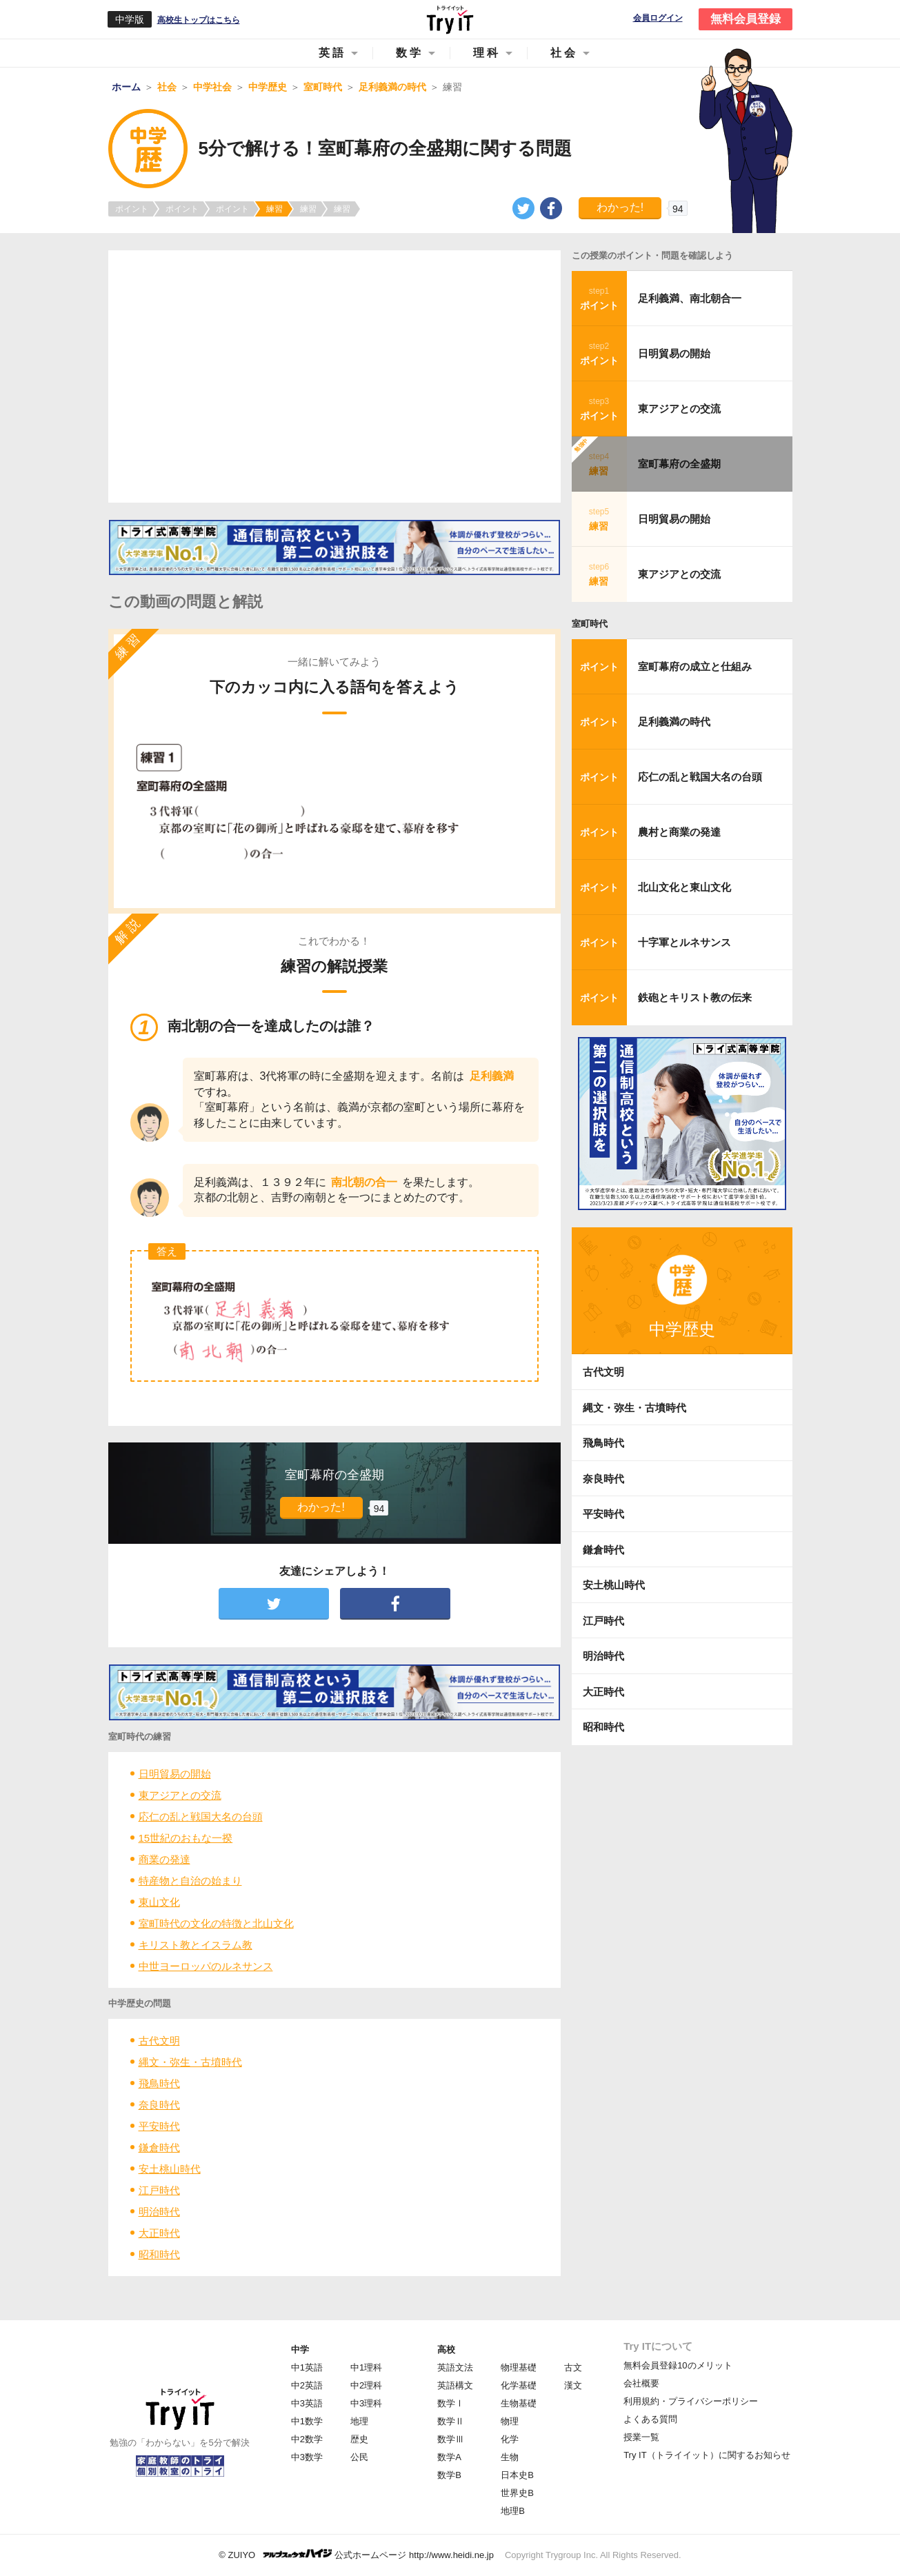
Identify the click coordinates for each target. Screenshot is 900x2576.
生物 (510, 2457)
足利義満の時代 (674, 721)
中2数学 (307, 2439)
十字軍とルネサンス (684, 942)
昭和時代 (159, 2254)
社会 (564, 53)
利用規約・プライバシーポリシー (690, 2401)
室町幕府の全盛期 (679, 464)
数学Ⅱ (450, 2421)
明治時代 (159, 2211)
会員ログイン (658, 18)
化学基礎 (519, 2385)
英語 (332, 53)
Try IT (450, 19)
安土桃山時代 (170, 2169)
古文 (573, 2367)
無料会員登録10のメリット (677, 2365)
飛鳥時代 (159, 2083)
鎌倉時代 (159, 2147)
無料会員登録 (745, 19)
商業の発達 (164, 1859)
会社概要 (641, 2383)
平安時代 (159, 2126)
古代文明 (159, 2040)
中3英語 (307, 2403)
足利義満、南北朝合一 (689, 298)
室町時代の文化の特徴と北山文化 (216, 1923)
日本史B (517, 2475)
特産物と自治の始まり (190, 1880)
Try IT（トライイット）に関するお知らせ (706, 2455)
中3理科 (366, 2403)
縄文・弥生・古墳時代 (190, 2062)
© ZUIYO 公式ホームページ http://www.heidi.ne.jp (356, 2554)
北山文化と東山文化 (684, 887)
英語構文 (455, 2385)
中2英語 (307, 2385)
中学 (300, 2349)
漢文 (573, 2385)
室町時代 (590, 623)
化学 (510, 2439)
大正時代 (159, 2233)
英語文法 (455, 2367)
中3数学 (307, 2457)
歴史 (359, 2439)
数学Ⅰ (450, 2403)
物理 (510, 2421)
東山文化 (159, 1902)
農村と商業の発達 (679, 832)
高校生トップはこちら (198, 20)
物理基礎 (519, 2367)
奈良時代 (159, 2105)
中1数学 (307, 2421)
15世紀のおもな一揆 (186, 1838)
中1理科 (366, 2367)
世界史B (517, 2493)
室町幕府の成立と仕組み (695, 666)
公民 (359, 2457)
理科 (487, 53)
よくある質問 (650, 2419)
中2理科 (366, 2385)
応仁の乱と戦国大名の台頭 (201, 1816)
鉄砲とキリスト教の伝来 (695, 997)
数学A (449, 2457)
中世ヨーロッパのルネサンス (206, 1966)
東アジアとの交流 (180, 1795)
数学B (449, 2475)
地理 (359, 2421)
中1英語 (307, 2367)
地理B (513, 2511)
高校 (446, 2349)
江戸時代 (159, 2190)
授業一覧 (641, 2437)
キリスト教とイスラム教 (195, 1945)
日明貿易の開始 (175, 1774)
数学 (409, 53)
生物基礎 (519, 2403)
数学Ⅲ (450, 2439)
